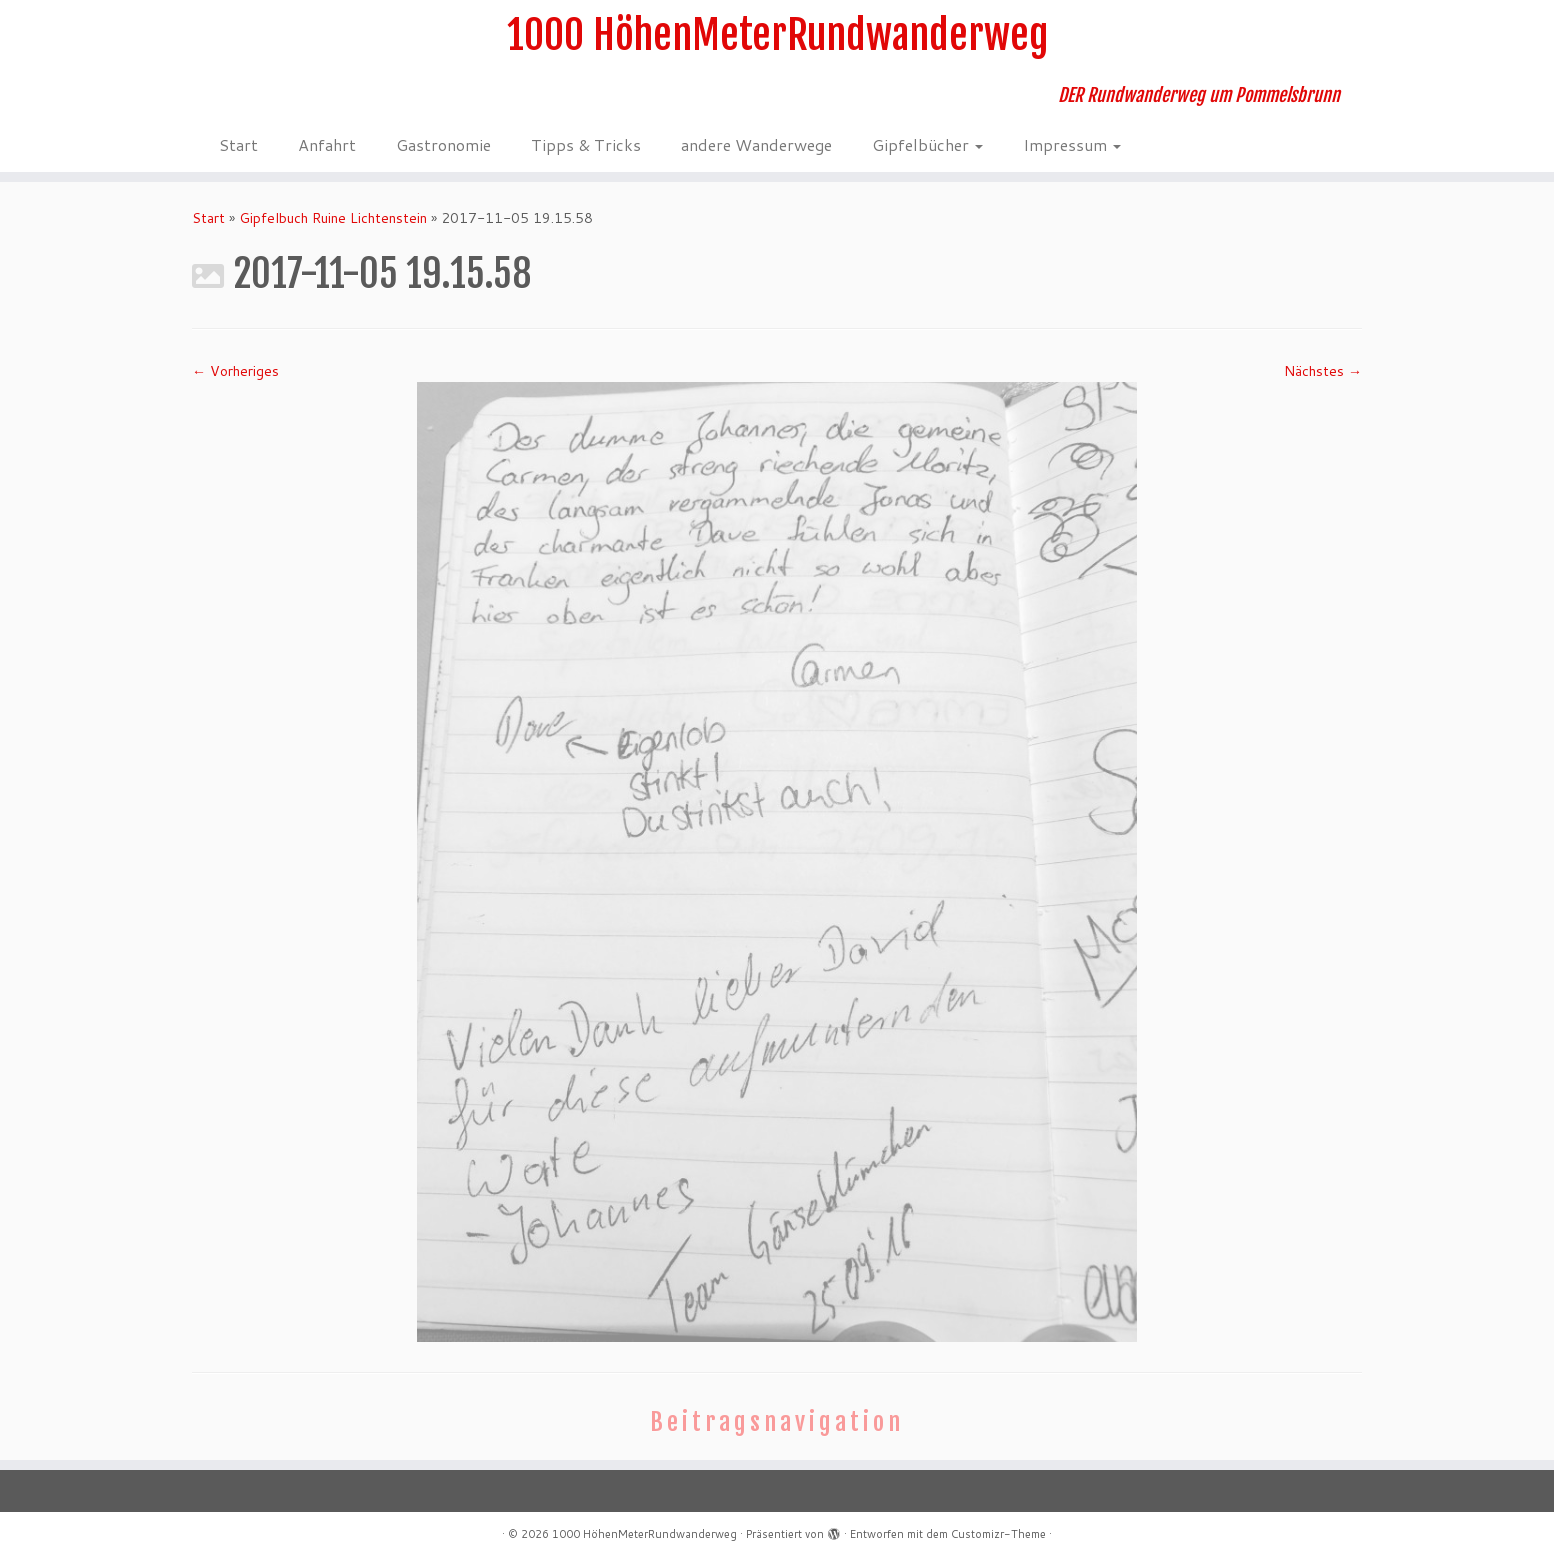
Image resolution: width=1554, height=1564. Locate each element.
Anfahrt (327, 144)
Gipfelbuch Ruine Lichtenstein (333, 218)
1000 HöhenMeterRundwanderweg (777, 35)
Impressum (1072, 144)
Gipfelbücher (927, 144)
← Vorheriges (235, 371)
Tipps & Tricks (586, 144)
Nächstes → (1323, 371)
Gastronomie (443, 144)
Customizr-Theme (998, 1534)
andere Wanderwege (756, 144)
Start (238, 144)
